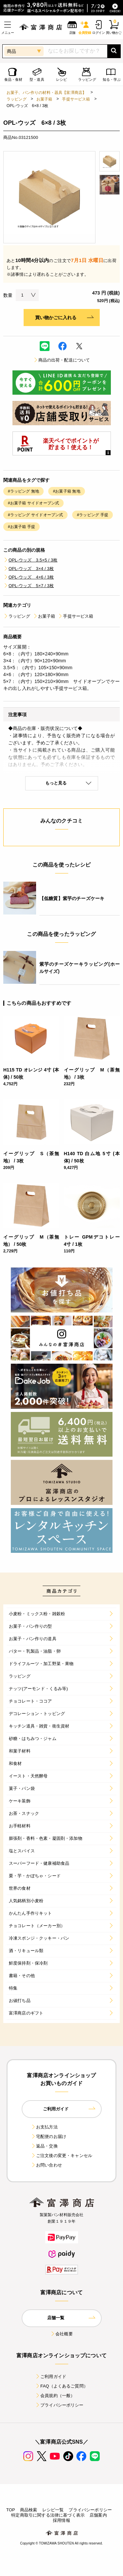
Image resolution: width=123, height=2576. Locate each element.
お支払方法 (44, 2127)
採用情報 (61, 2520)
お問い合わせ (46, 2165)
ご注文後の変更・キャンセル (61, 2155)
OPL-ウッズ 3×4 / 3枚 (28, 568)
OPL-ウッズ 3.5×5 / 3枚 (30, 560)
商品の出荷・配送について (61, 360)
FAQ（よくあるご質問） (61, 2386)
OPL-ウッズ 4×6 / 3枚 (28, 577)
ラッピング (17, 99)
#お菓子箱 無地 (66, 491)
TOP (10, 2509)
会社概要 (61, 2333)
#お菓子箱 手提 (21, 526)
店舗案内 (98, 2515)
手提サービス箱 (76, 99)
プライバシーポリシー (59, 2405)
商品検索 (28, 2509)
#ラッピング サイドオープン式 (35, 515)
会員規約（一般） (55, 2395)
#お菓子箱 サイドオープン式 (33, 503)
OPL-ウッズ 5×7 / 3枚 (28, 585)
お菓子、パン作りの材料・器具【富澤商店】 (46, 92)
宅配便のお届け (48, 2136)
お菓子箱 (44, 99)
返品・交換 (44, 2146)
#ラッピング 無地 (23, 491)
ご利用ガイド (50, 2376)
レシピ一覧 (53, 2509)
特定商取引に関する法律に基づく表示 (48, 2515)
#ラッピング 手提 (92, 515)
